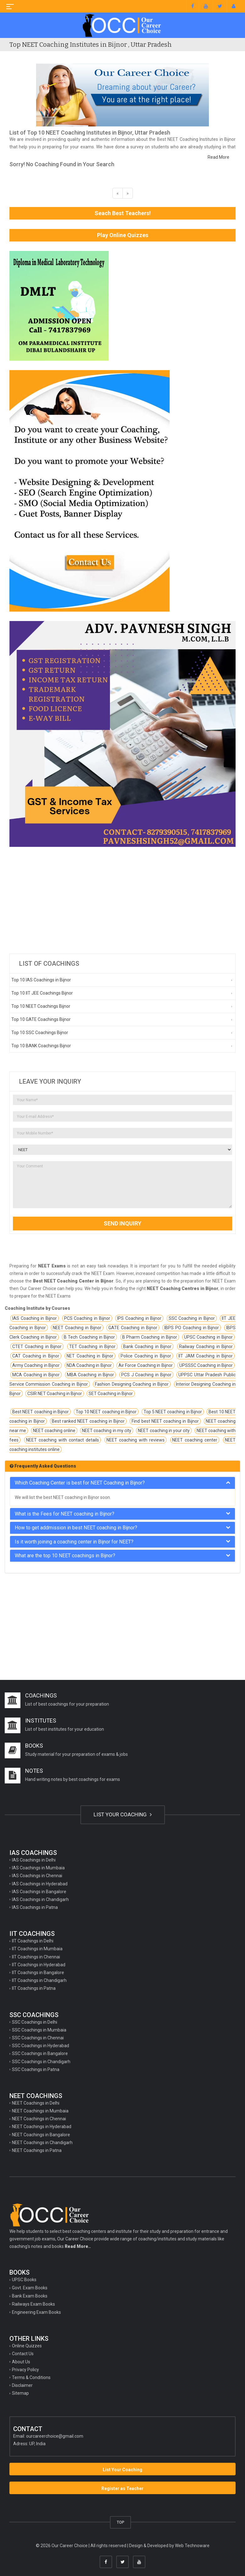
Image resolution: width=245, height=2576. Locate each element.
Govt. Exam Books (29, 2287)
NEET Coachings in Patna (37, 2150)
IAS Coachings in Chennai (37, 1875)
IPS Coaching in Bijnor (139, 1318)
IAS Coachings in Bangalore (39, 1891)
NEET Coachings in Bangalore (41, 2134)
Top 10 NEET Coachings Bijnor (40, 1006)
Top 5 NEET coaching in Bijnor (173, 1411)
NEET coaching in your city (164, 1430)
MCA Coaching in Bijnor (36, 1374)
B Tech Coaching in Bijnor (89, 1337)
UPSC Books (24, 2279)
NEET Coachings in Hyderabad (41, 2126)
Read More (218, 157)
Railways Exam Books (33, 2304)
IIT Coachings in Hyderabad (38, 1964)
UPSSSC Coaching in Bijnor (206, 1365)
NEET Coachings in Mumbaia (40, 2110)
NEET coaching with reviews (135, 1439)
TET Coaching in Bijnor (92, 1346)
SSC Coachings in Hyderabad (40, 2045)
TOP (120, 2522)
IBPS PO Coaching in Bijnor (191, 1327)
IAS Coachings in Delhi (34, 1859)
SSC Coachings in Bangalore (40, 2053)
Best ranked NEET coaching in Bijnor (88, 1421)
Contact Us (23, 2353)
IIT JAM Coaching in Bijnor (205, 1355)
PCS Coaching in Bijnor (87, 1318)
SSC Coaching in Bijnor (192, 1318)
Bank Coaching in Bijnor (147, 1346)
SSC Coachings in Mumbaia (39, 2029)
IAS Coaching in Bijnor (34, 1318)
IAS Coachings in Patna (35, 1907)
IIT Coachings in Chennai (36, 1956)
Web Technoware (192, 2545)
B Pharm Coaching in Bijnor (149, 1337)
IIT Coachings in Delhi (32, 1940)
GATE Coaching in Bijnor (132, 1327)
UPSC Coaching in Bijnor (208, 1337)
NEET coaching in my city (106, 1430)
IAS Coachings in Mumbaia (38, 1867)
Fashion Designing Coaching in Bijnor (132, 1384)
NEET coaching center (194, 1439)
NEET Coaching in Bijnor (77, 1327)
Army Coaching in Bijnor (36, 1365)
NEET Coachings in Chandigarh (42, 2142)
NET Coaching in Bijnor (90, 1355)
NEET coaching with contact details (62, 1439)
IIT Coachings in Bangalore (38, 1972)
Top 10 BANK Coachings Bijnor (41, 1045)
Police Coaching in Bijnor (146, 1355)
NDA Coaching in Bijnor (89, 1365)
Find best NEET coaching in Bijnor (165, 1421)
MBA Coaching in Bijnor (90, 1374)
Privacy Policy (25, 2369)
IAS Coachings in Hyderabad (40, 1883)
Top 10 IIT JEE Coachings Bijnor (42, 993)
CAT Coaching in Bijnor (35, 1355)
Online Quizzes (27, 2345)
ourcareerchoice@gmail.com (54, 2436)
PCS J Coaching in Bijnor (146, 1374)
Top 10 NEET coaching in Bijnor (106, 1411)
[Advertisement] (122, 900)
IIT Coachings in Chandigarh (39, 1980)
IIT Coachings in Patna (34, 1988)
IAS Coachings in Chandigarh (40, 1899)
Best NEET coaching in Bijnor (40, 1411)
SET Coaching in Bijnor (111, 1393)
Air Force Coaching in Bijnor (145, 1365)
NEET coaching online (54, 1430)
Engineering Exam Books (36, 2312)
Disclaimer (22, 2385)
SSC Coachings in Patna (35, 2069)
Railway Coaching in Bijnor (206, 1346)
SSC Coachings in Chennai (38, 2037)
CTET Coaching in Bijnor (37, 1346)
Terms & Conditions (31, 2377)
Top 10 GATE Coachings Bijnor (41, 1019)
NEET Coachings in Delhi (35, 2103)
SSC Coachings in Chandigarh (41, 2061)
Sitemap (20, 2393)
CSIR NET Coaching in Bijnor (54, 1393)
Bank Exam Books (29, 2295)
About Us (21, 2361)
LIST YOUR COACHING (123, 1814)
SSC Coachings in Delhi (34, 2022)
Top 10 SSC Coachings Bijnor (39, 1032)
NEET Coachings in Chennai (39, 2118)
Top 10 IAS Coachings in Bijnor (41, 979)
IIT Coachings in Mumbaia (37, 1948)
